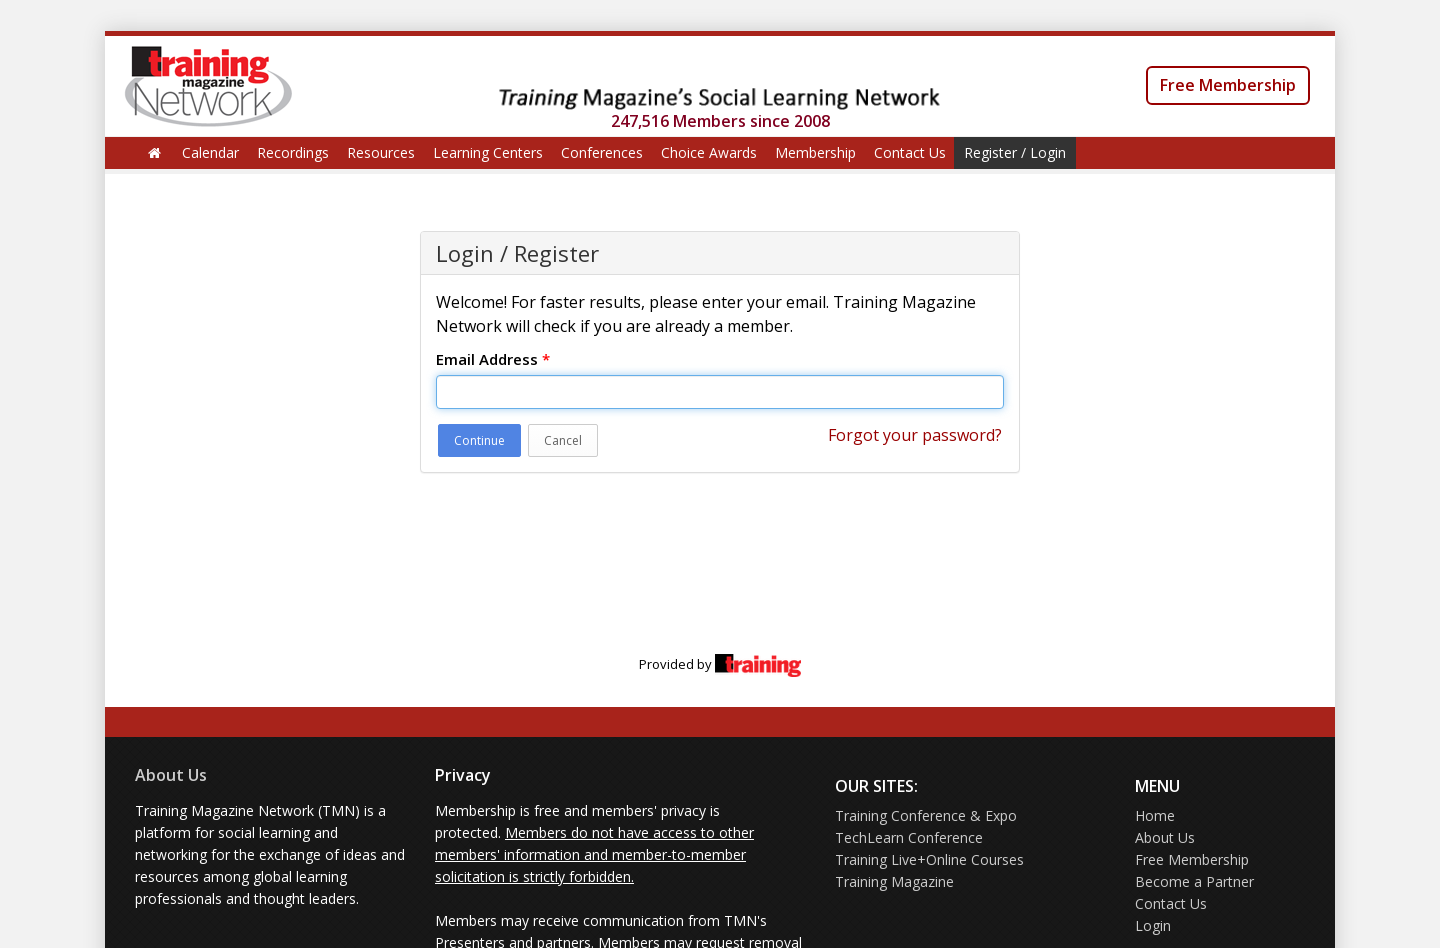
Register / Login (1015, 152)
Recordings (293, 152)
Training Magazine (894, 881)
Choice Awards (709, 152)
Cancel (563, 440)
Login (1153, 925)
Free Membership (1228, 85)
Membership (815, 152)
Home (1155, 815)
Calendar (210, 152)
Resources (381, 152)
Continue (479, 440)
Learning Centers (488, 152)
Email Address (493, 359)
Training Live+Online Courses (929, 859)
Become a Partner (1194, 881)
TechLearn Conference (909, 837)
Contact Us (910, 152)
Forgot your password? (915, 435)
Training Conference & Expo (926, 815)
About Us (171, 775)
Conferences (602, 152)
